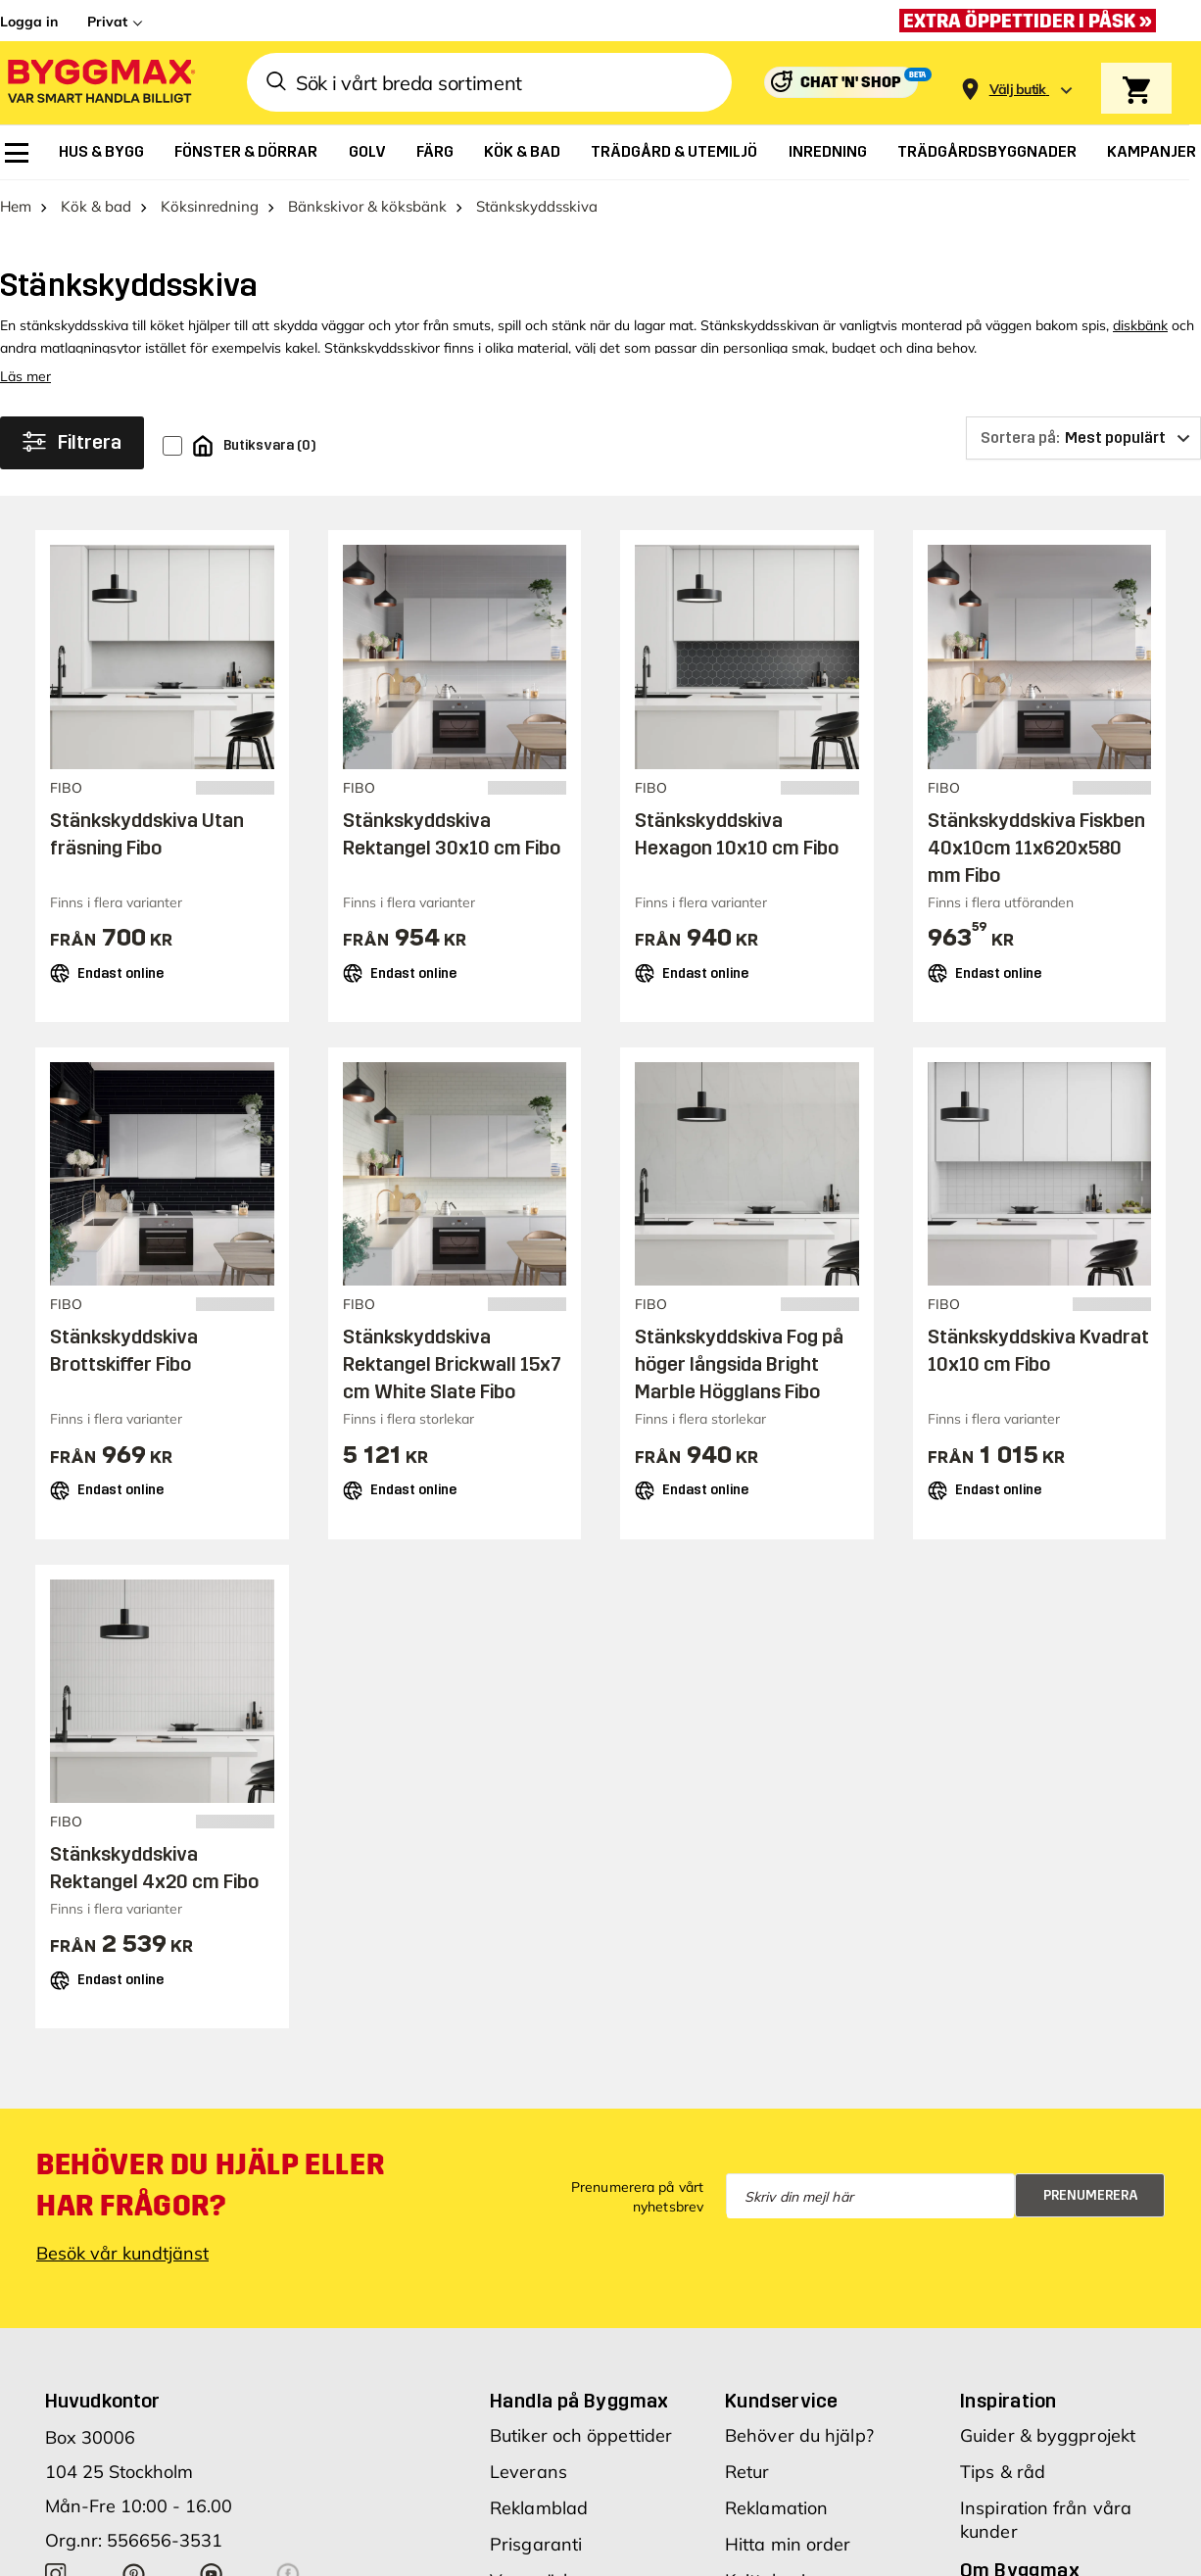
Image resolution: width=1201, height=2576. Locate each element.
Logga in (29, 21)
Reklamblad (539, 2508)
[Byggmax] (100, 83)
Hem (15, 206)
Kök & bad (96, 206)
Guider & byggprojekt (1047, 2435)
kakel (301, 348)
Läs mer (25, 376)
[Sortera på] (1083, 438)
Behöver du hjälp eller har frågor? (210, 2185)
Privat (107, 21)
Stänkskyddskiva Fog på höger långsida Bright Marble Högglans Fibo (739, 1364)
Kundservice (781, 2400)
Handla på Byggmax (579, 2400)
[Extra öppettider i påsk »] (1032, 20)
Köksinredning (210, 206)
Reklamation (776, 2508)
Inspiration (1008, 2400)
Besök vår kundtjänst (122, 2253)
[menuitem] (16, 153)
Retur (747, 2471)
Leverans (528, 2471)
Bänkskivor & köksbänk (367, 206)
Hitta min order (788, 2544)
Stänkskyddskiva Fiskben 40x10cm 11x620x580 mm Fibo (1036, 847)
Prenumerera (1090, 2195)
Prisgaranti (536, 2544)
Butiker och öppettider (581, 2435)
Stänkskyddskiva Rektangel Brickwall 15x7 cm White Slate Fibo (452, 1364)
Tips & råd (1002, 2471)
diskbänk (1140, 325)
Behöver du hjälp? (799, 2435)
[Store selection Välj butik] (1018, 89)
